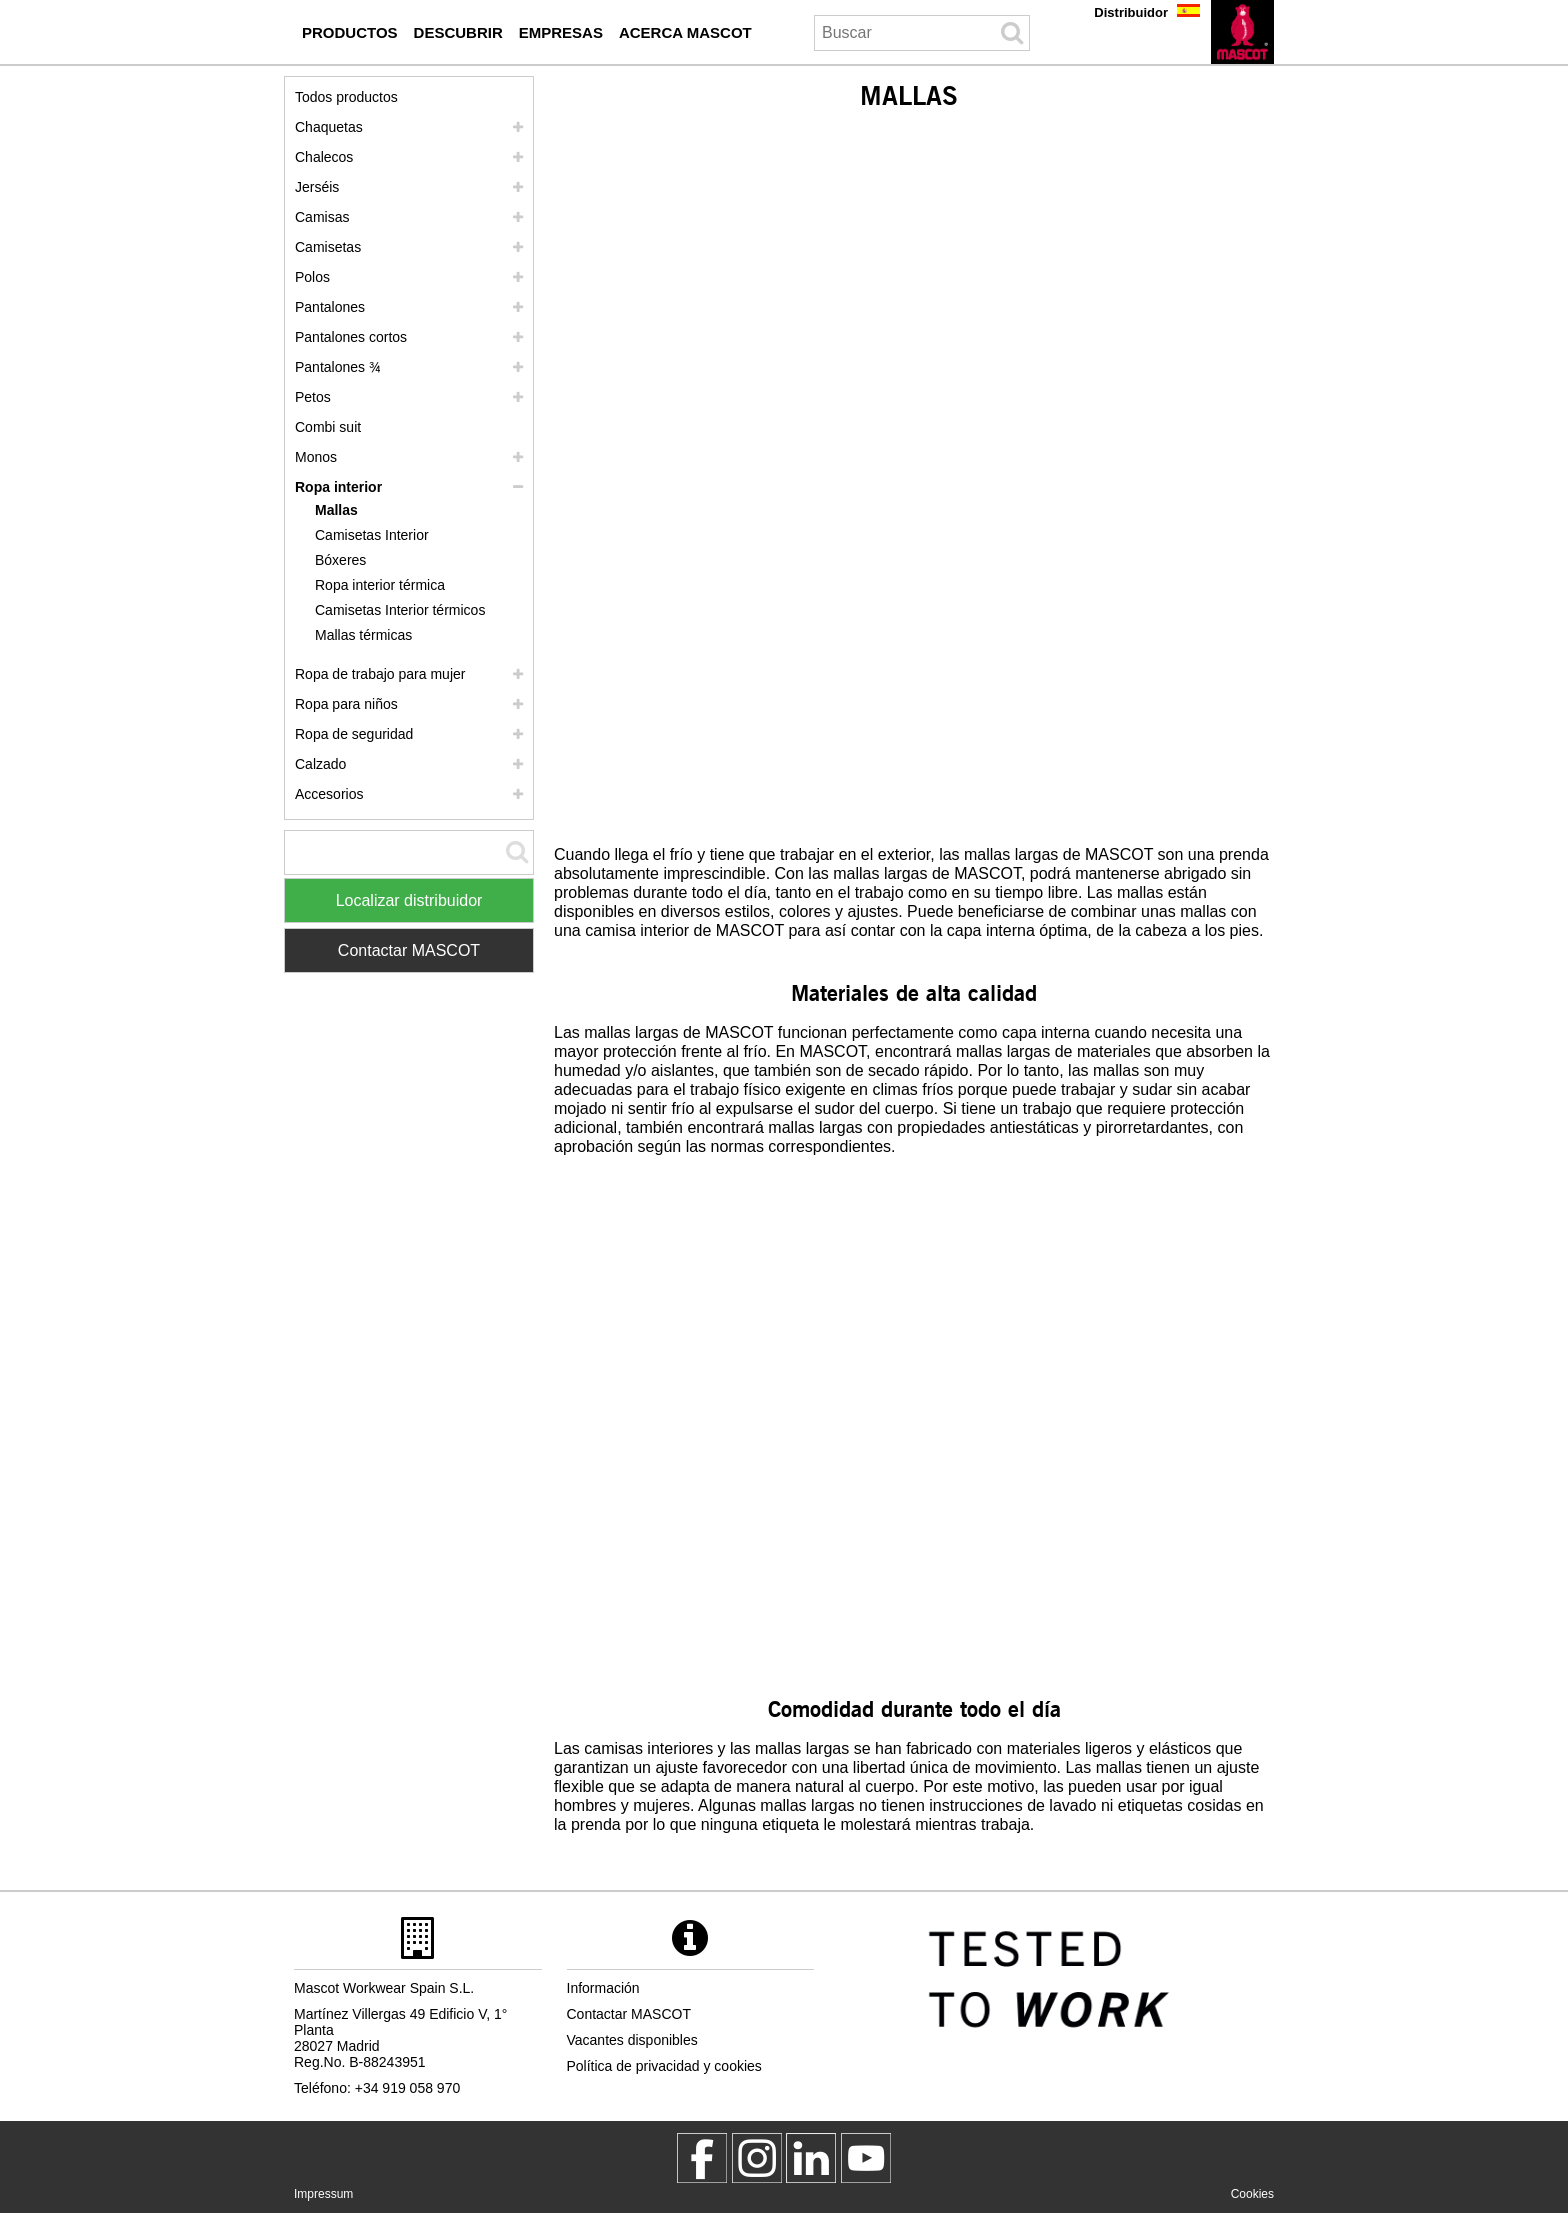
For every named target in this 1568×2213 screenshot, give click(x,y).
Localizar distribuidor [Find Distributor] (409, 900)
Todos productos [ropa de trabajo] (346, 97)
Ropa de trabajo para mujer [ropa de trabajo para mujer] (380, 674)
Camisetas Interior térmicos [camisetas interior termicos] (400, 610)
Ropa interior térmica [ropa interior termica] (380, 585)
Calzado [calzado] (320, 764)
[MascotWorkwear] (702, 2158)
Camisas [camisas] (322, 217)
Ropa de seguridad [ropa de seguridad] (354, 734)
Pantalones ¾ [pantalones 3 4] (338, 367)
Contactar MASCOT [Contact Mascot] (409, 950)
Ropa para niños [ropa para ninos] (346, 704)
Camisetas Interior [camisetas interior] (372, 535)
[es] (1242, 32)
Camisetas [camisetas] (328, 247)
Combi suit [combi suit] (328, 427)
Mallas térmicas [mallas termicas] (363, 635)
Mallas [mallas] (336, 510)
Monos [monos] (316, 457)
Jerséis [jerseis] (317, 187)
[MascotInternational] (866, 2158)
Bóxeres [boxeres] (340, 560)
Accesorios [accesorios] (329, 794)
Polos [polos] (312, 277)
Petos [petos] (313, 397)
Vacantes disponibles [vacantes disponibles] (632, 2040)
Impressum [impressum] (323, 2194)
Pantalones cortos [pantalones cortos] (351, 337)
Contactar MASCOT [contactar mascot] (629, 2014)
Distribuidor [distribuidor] (1131, 12)
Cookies (1252, 2194)
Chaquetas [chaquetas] (329, 127)
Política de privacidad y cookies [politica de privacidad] (664, 2066)
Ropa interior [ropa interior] (338, 487)
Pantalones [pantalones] (330, 307)
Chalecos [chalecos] (324, 157)
